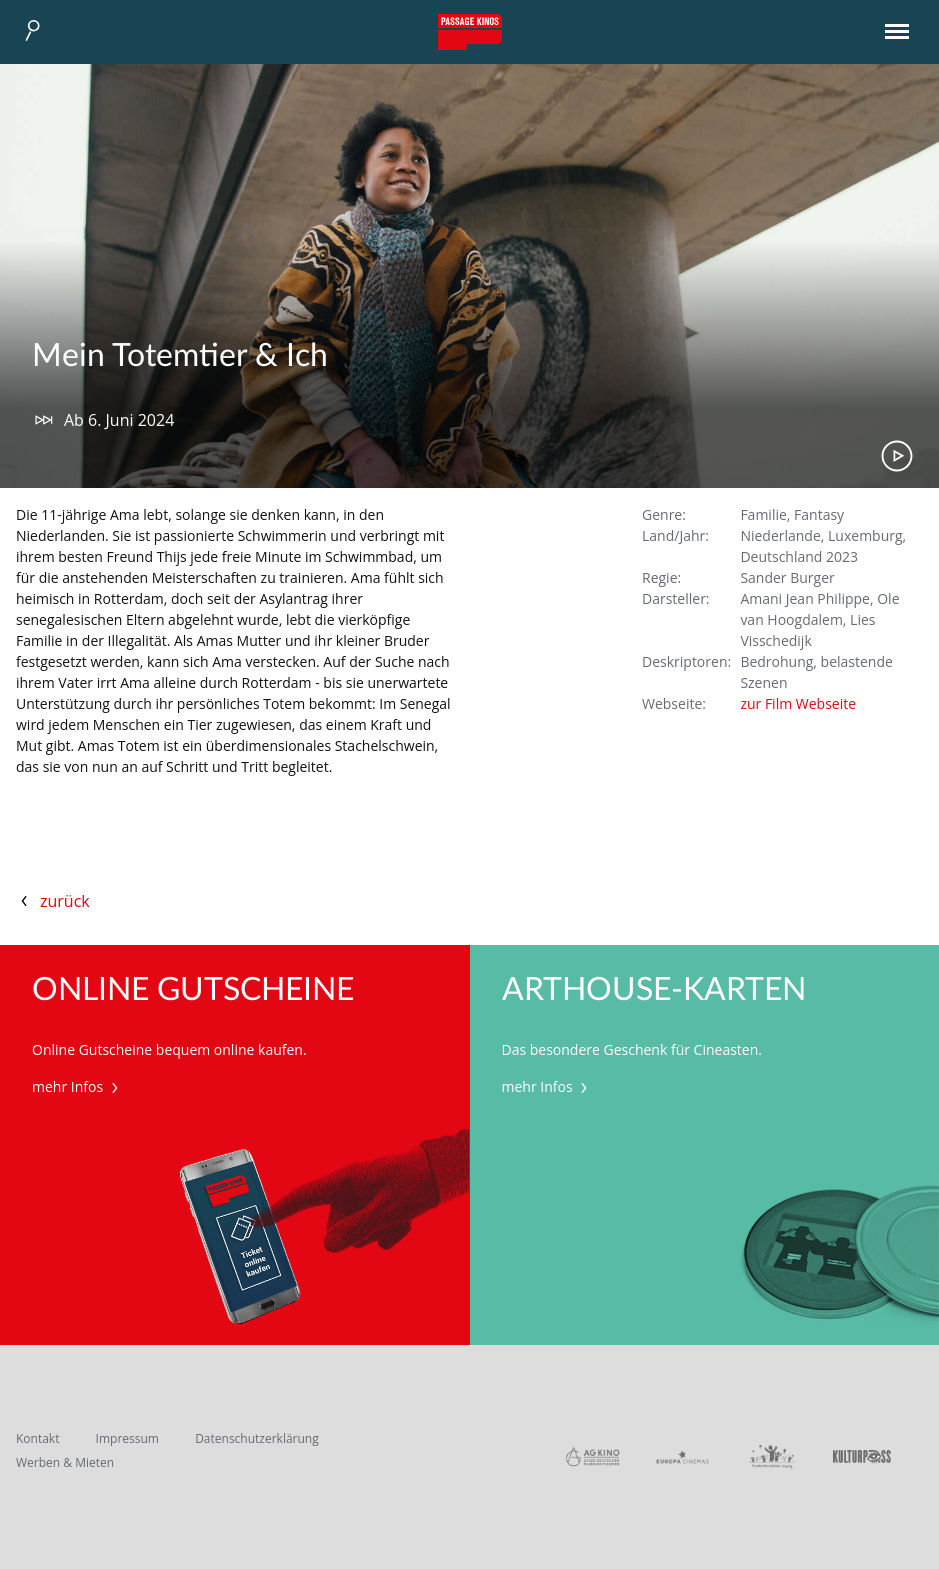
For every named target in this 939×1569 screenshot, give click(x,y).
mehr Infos (77, 1086)
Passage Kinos (470, 32)
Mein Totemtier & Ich (180, 356)
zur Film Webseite (798, 703)
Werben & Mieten (65, 1462)
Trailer (897, 456)
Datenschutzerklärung (257, 1438)
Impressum (127, 1438)
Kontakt (37, 1438)
